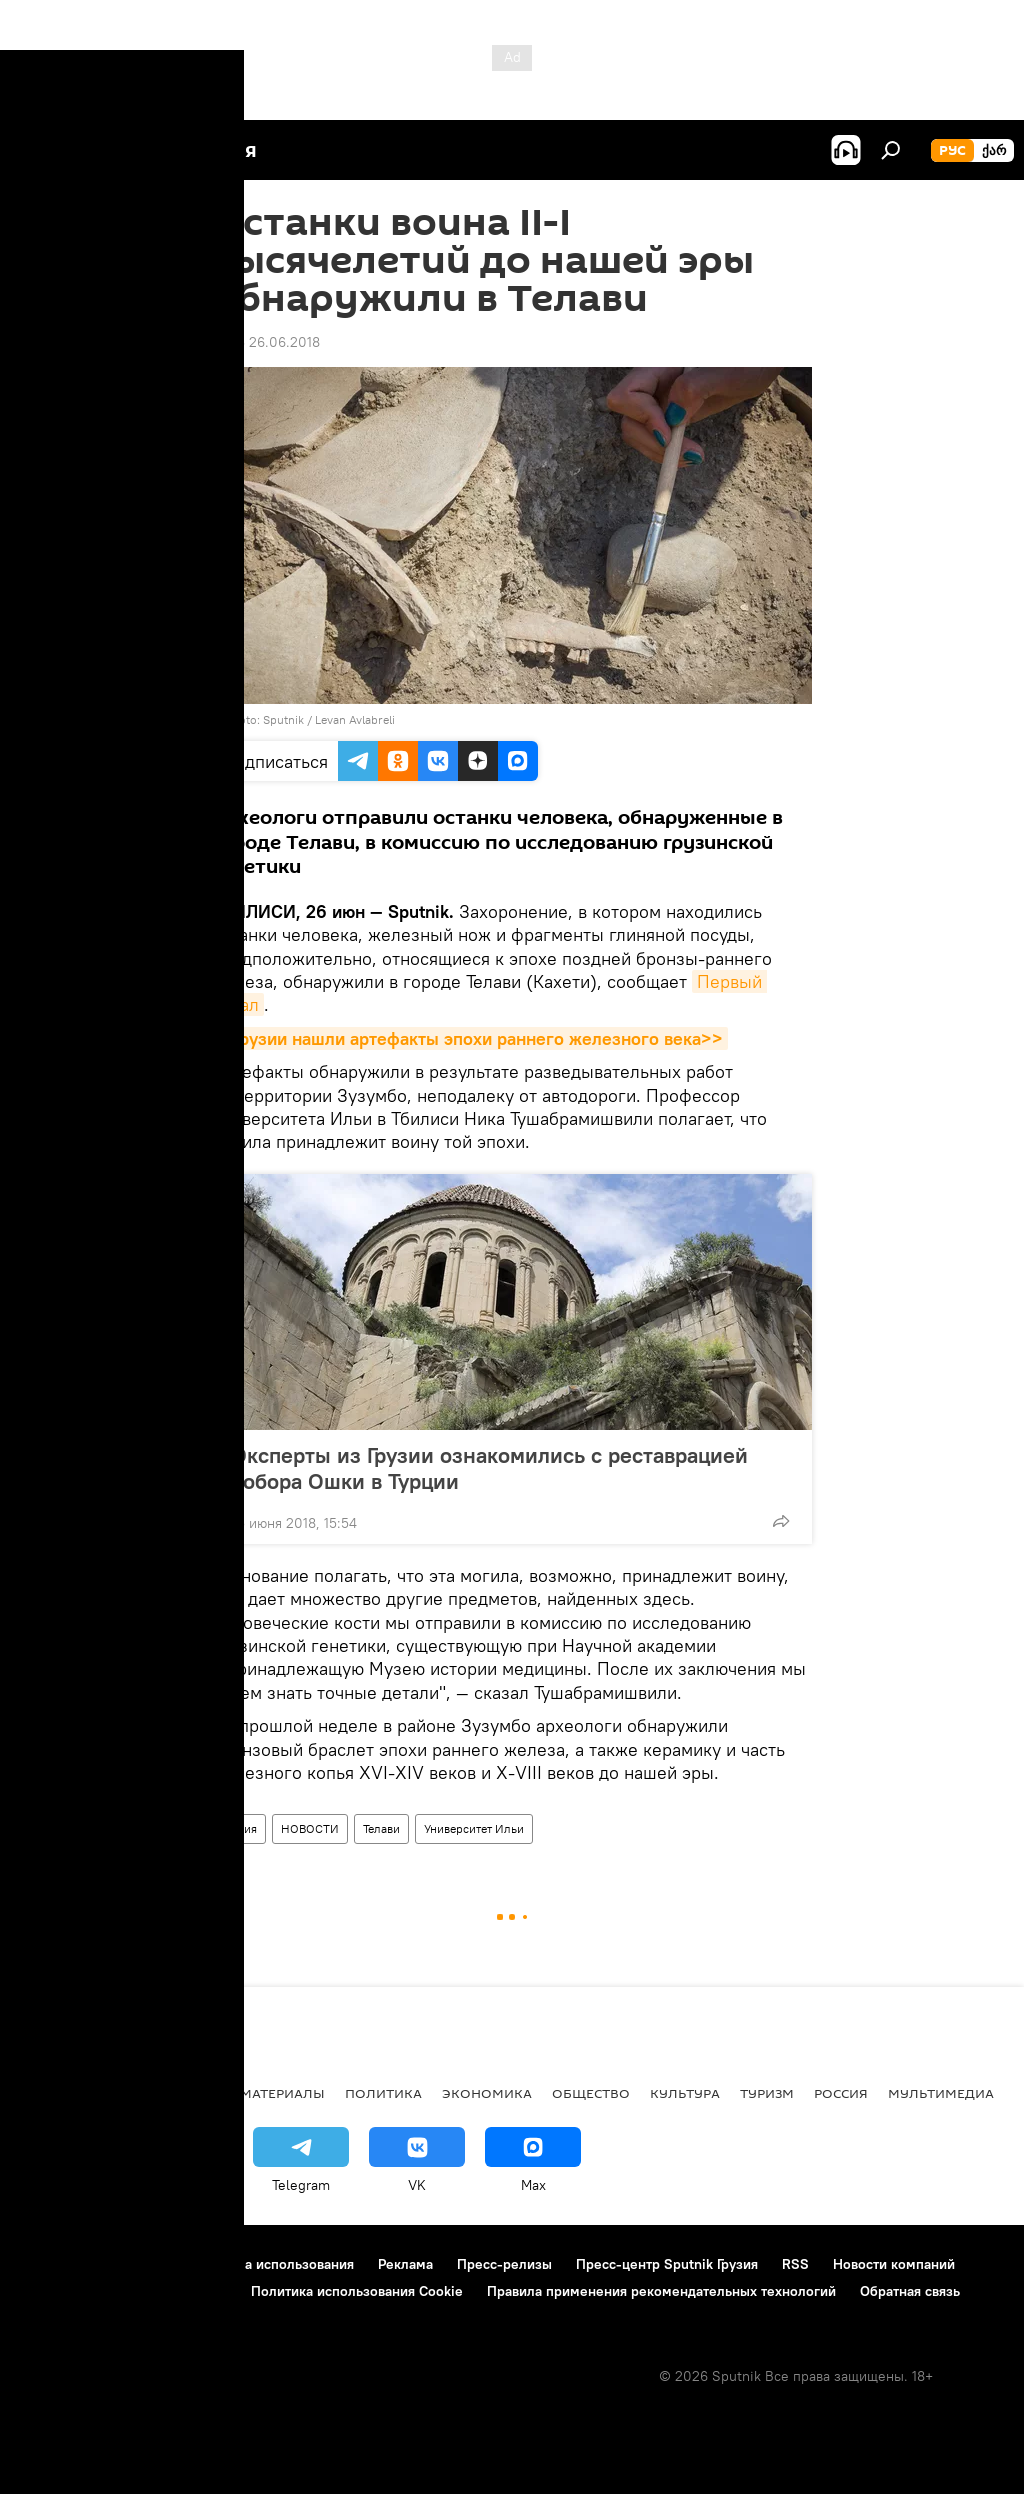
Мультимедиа (941, 2093)
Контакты (142, 2264)
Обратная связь (910, 2291)
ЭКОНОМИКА (487, 2093)
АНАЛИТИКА (150, 2093)
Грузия (239, 1828)
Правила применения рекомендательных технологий (661, 2291)
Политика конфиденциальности (124, 2291)
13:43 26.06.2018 (266, 342)
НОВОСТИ (310, 1828)
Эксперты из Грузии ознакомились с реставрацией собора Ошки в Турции (490, 1468)
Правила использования (275, 2264)
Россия (841, 2093)
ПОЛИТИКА (383, 2093)
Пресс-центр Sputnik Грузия (667, 2264)
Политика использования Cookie (357, 2291)
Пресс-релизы (504, 2264)
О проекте (54, 2264)
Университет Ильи (474, 1828)
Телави (381, 1828)
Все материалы (268, 2093)
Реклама (405, 2264)
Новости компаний (894, 2264)
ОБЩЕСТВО (591, 2093)
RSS (795, 2264)
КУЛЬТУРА (685, 2093)
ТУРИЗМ (767, 2093)
